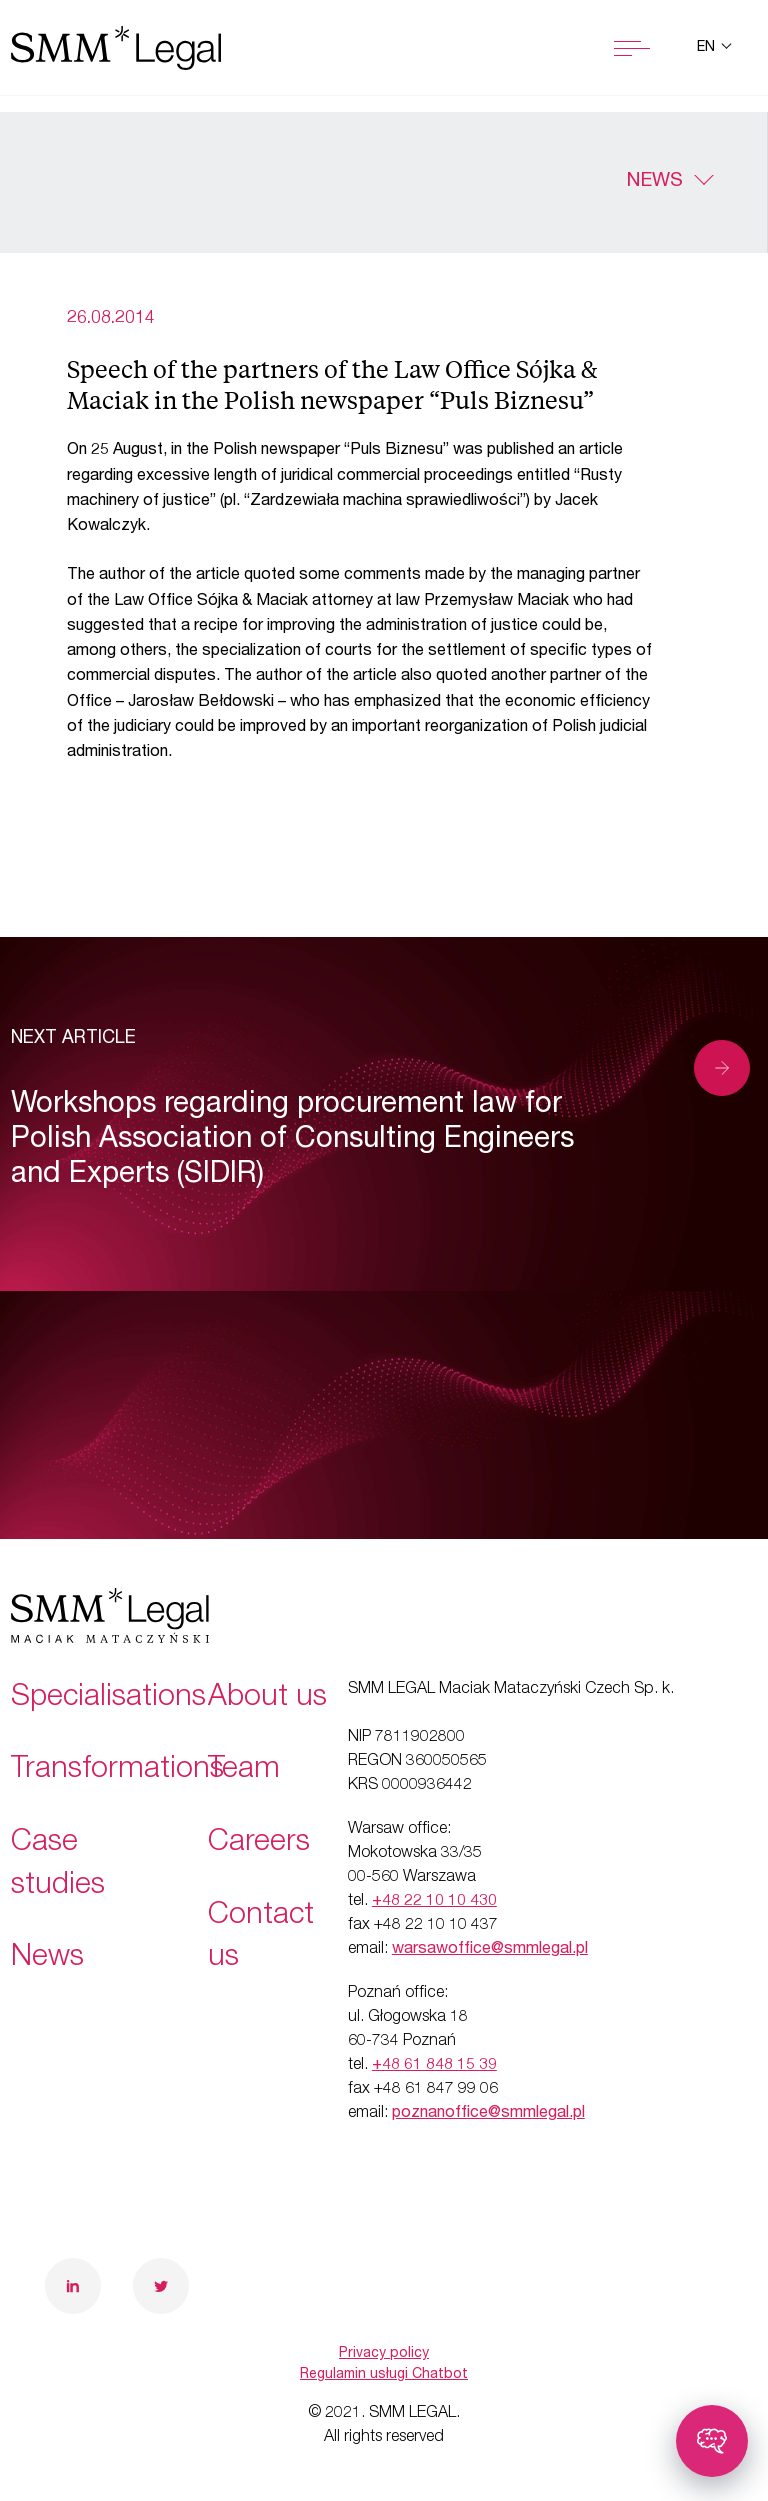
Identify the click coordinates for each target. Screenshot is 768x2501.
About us (267, 1699)
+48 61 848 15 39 (434, 2066)
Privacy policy (384, 2354)
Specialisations (108, 1699)
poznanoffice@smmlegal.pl (488, 2114)
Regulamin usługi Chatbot (384, 2375)
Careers (259, 1844)
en (708, 48)
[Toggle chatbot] (712, 2441)
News (654, 182)
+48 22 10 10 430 (434, 1902)
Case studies (58, 1865)
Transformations (117, 1771)
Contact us (261, 1938)
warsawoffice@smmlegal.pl (490, 1950)
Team (244, 1771)
